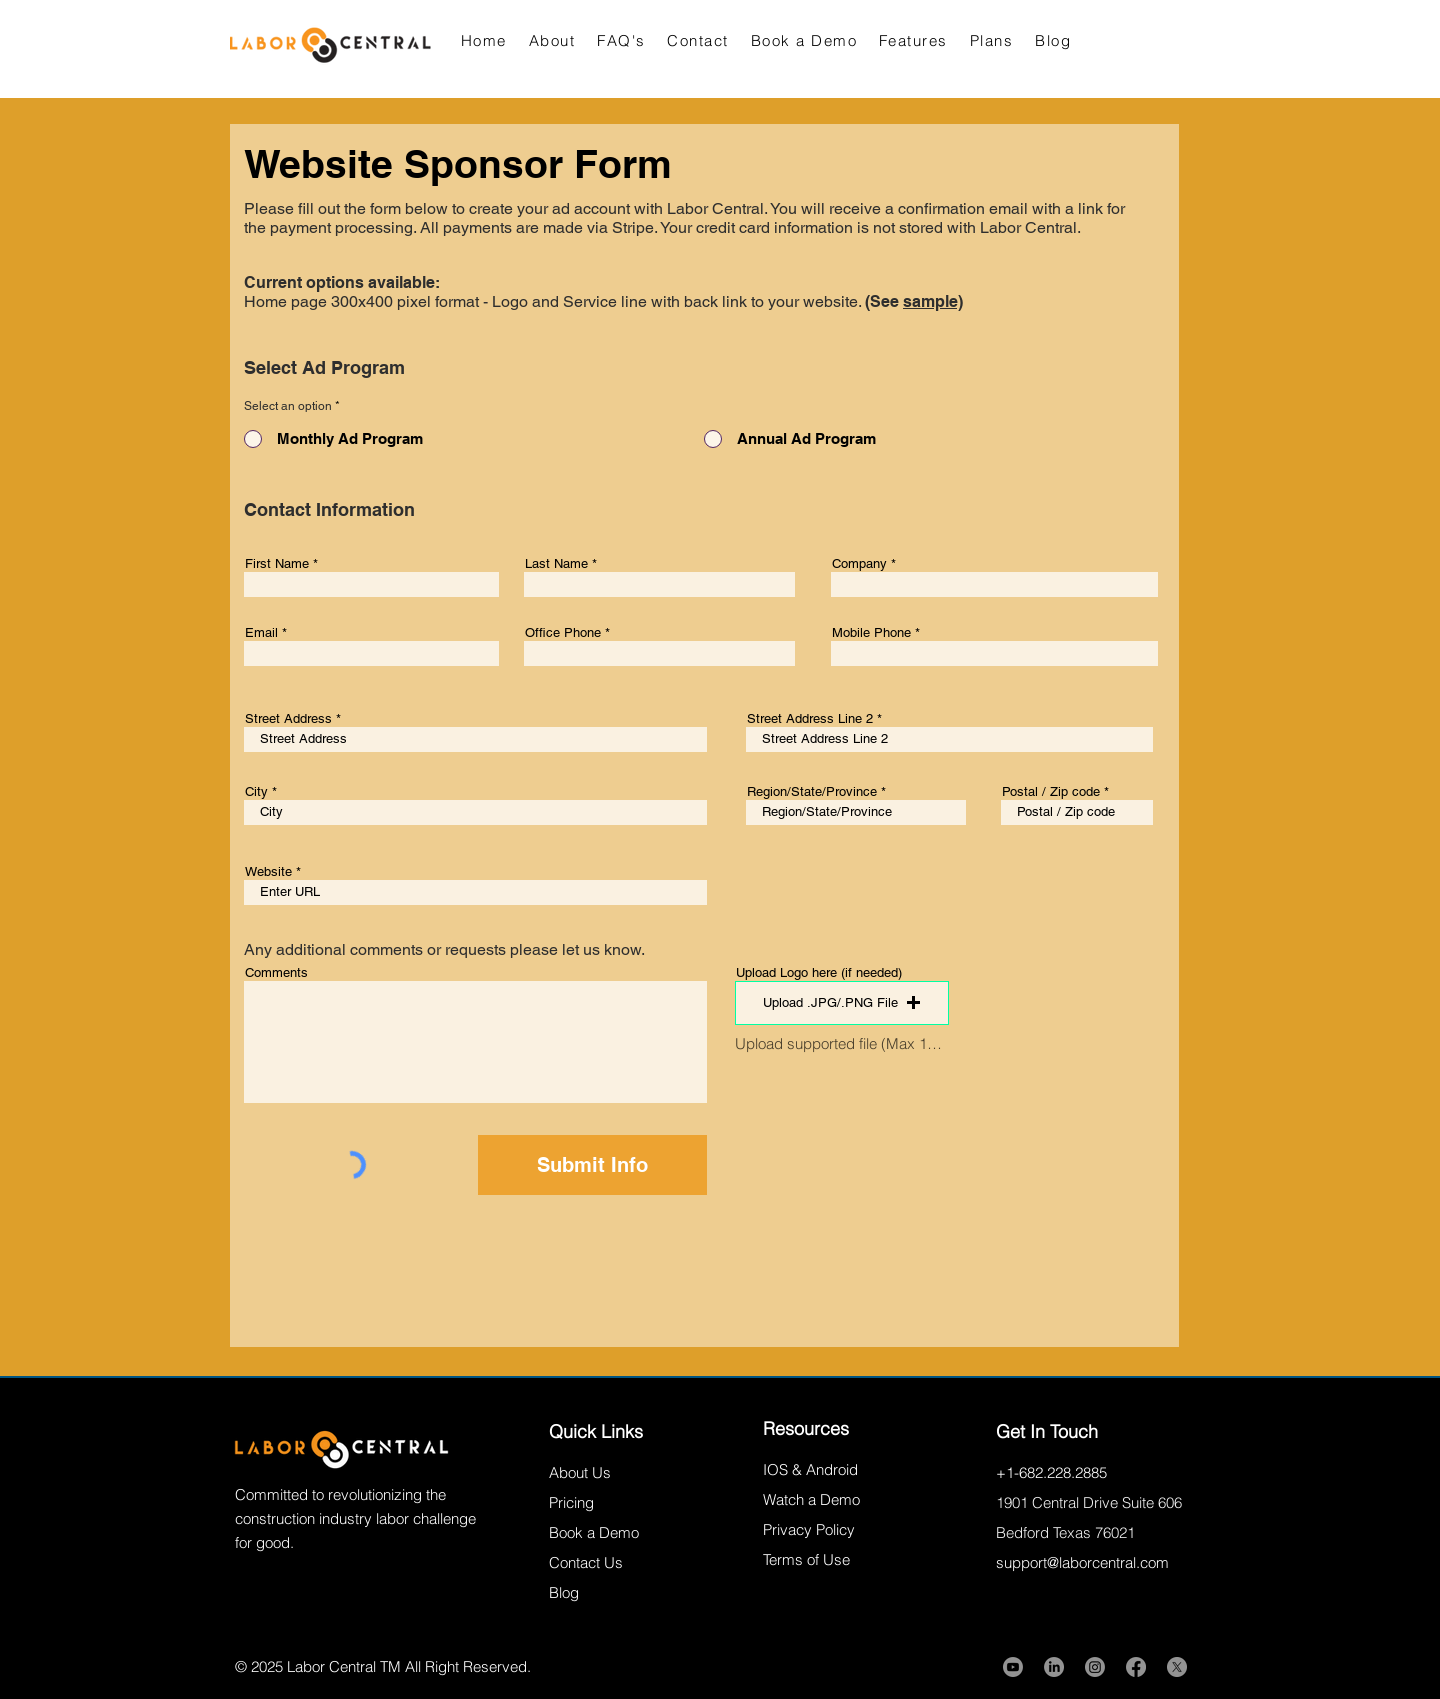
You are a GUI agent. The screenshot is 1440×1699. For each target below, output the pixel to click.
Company (859, 563)
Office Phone (563, 632)
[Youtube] (1013, 1667)
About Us (580, 1472)
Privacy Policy (809, 1529)
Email (261, 632)
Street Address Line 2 (810, 718)
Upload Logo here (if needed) (819, 972)
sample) (933, 301)
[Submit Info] (592, 1165)
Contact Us (586, 1562)
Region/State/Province (812, 791)
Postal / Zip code (1051, 791)
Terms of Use (806, 1559)
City (256, 791)
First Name (277, 563)
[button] (842, 1003)
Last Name (556, 563)
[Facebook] (1136, 1667)
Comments (276, 972)
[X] (1177, 1667)
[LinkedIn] (1054, 1667)
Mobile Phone (871, 632)
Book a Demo (594, 1532)
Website (268, 871)
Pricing (571, 1502)
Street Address (288, 718)
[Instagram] (1095, 1667)
